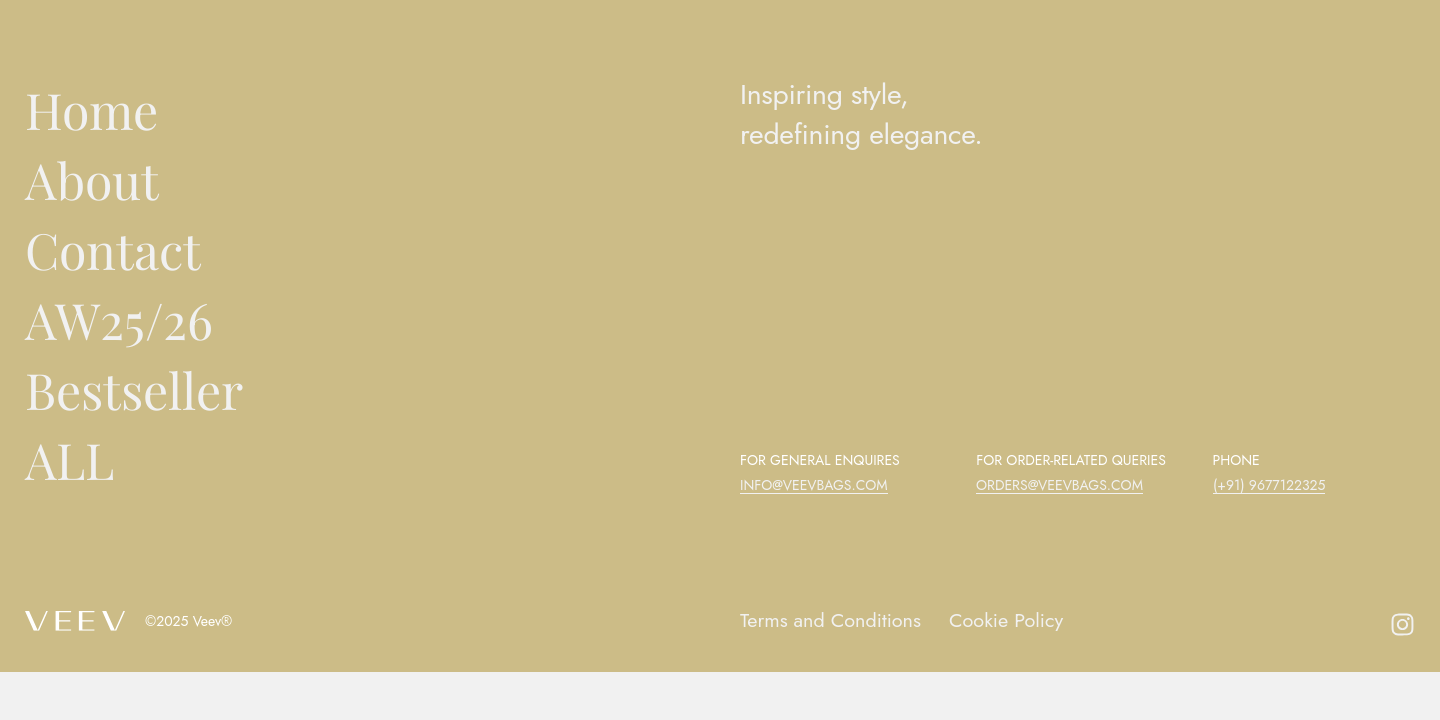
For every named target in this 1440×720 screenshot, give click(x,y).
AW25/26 (119, 319)
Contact (113, 249)
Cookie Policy (1008, 620)
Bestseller (134, 389)
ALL (69, 459)
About (92, 179)
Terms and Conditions (831, 620)
